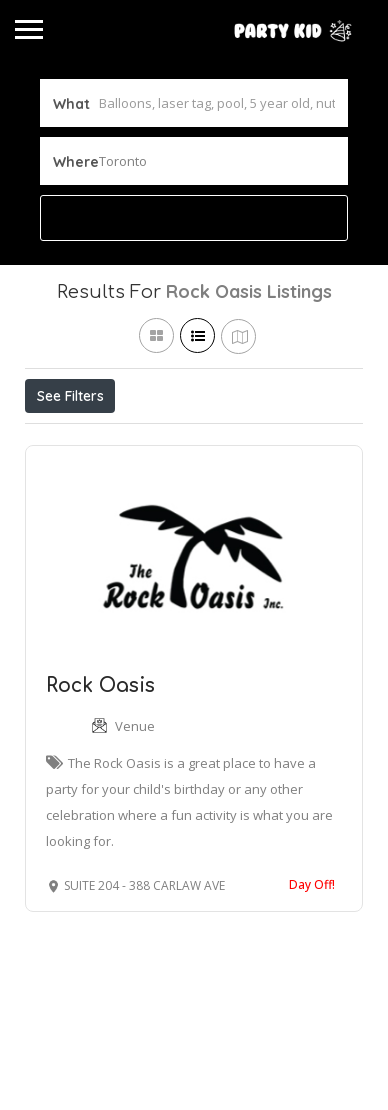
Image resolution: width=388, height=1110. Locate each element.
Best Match (272, 440)
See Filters (70, 396)
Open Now (158, 440)
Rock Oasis (100, 777)
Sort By (66, 485)
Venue (135, 818)
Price (62, 440)
